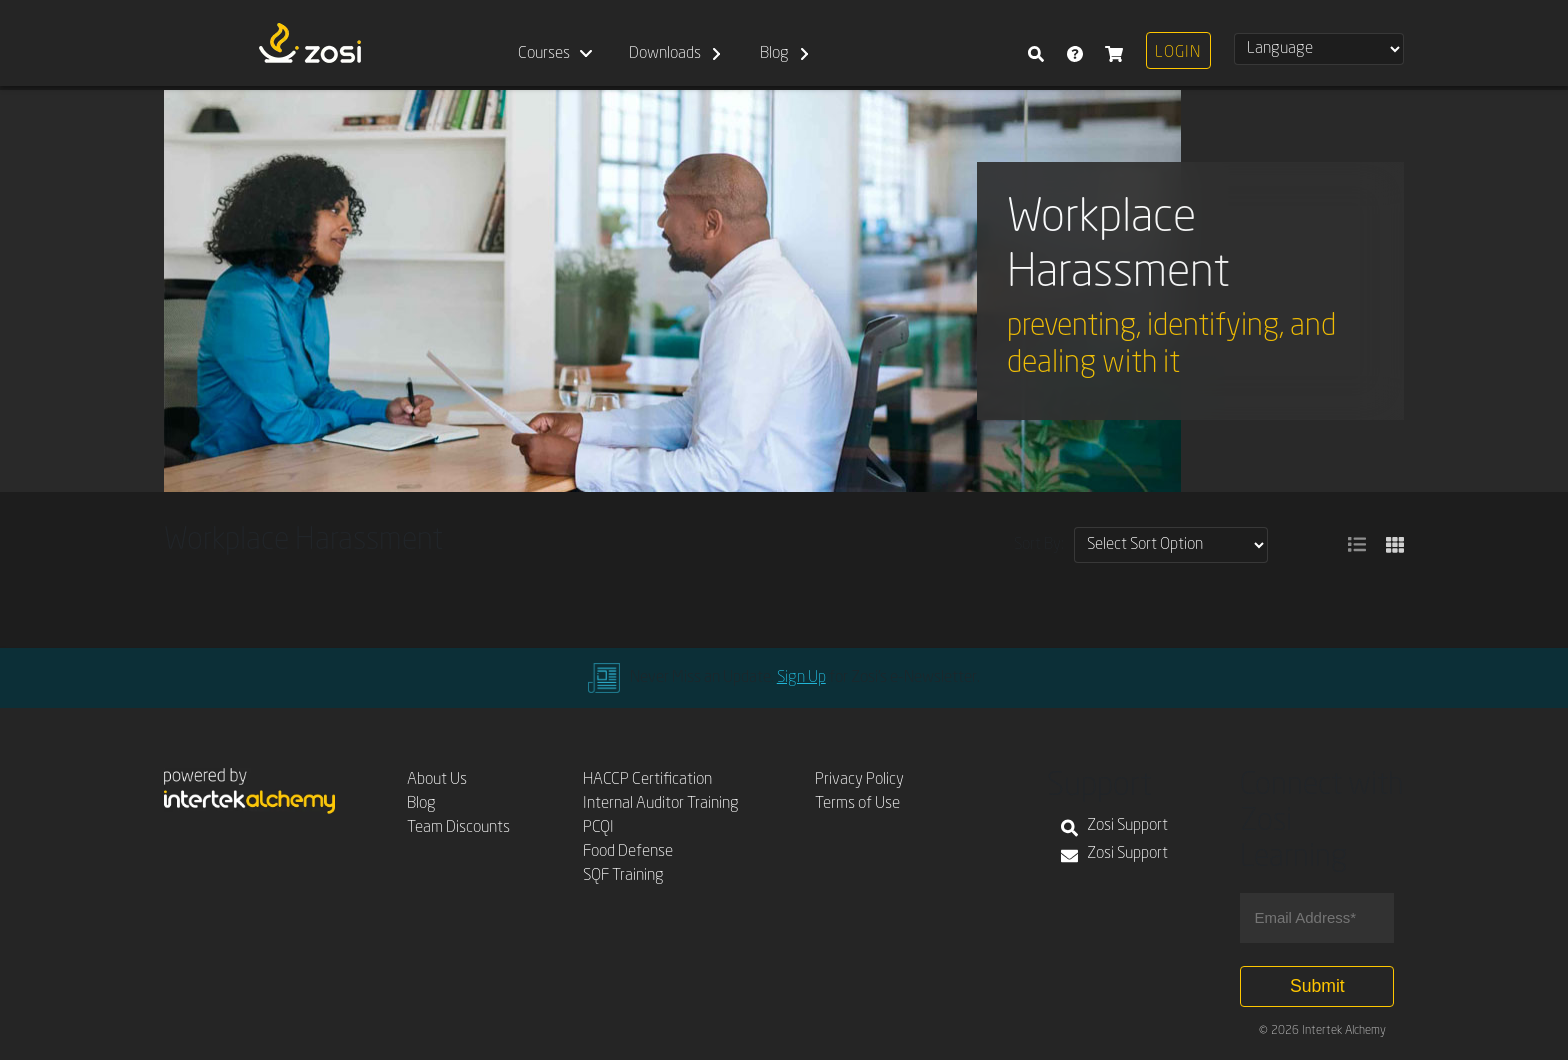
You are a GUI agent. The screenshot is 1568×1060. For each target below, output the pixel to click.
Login (1178, 53)
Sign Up (801, 678)
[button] (1357, 545)
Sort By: (1039, 545)
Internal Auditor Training (661, 804)
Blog (774, 54)
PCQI (598, 828)
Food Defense (628, 852)
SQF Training (623, 876)
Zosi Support (1114, 828)
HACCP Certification (647, 780)
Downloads (665, 54)
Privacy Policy (859, 780)
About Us (437, 780)
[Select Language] (1319, 49)
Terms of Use (857, 804)
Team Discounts (458, 828)
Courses (544, 54)
